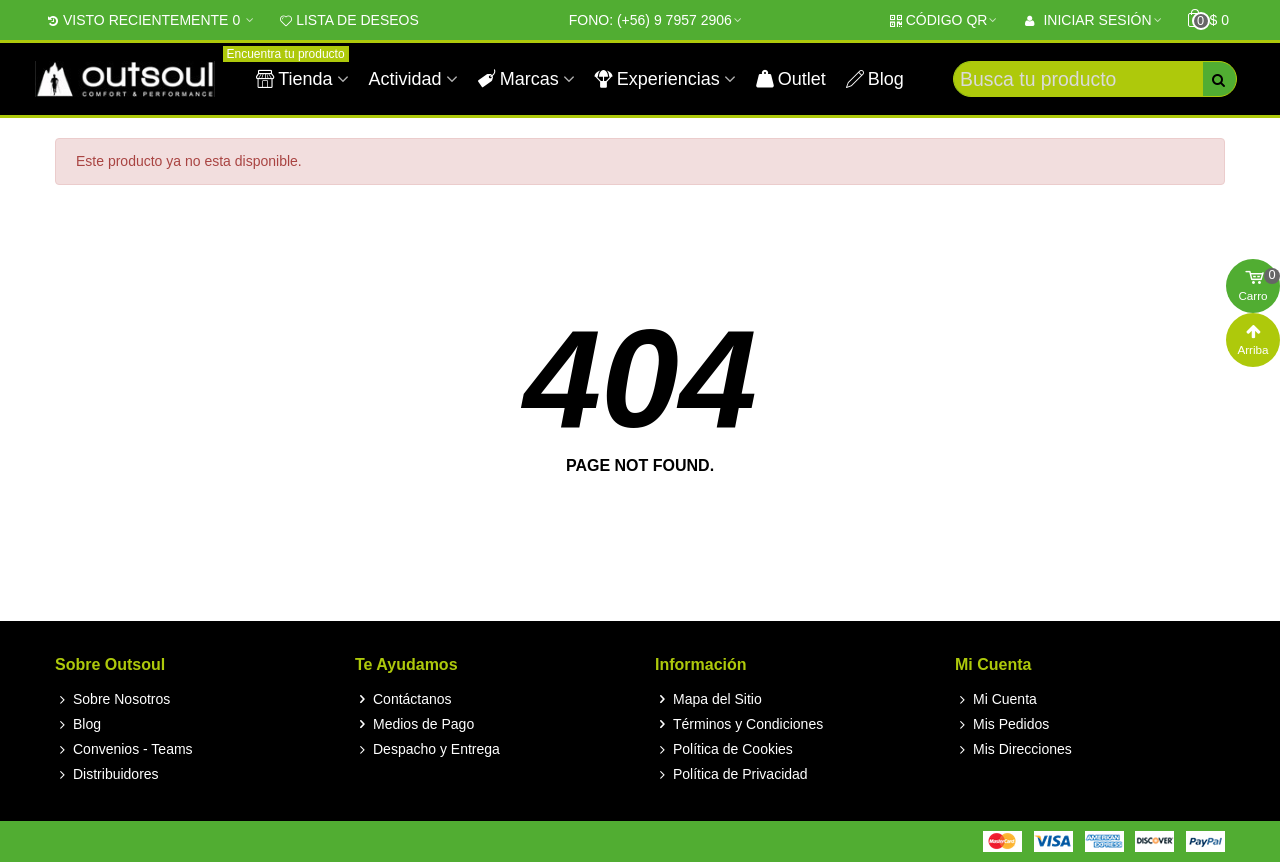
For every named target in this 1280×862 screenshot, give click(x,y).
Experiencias (657, 79)
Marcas (518, 79)
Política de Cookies (724, 749)
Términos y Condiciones (739, 724)
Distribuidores (107, 774)
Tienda (297, 70)
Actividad (405, 79)
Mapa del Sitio (708, 699)
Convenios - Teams (124, 749)
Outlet (791, 79)
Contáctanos (403, 699)
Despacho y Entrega (427, 749)
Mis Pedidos (1002, 724)
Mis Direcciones (1013, 749)
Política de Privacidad (731, 774)
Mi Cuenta (996, 699)
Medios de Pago (414, 724)
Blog (875, 79)
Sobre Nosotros (112, 699)
